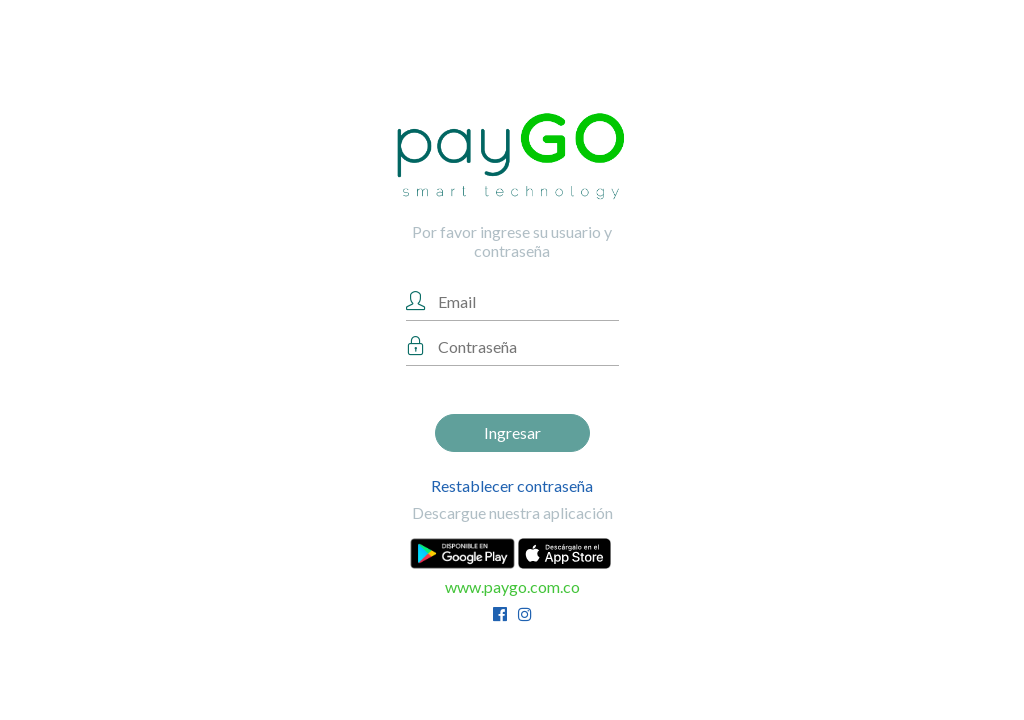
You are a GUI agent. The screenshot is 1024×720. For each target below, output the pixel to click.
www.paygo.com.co (512, 586)
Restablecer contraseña (512, 485)
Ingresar (512, 432)
